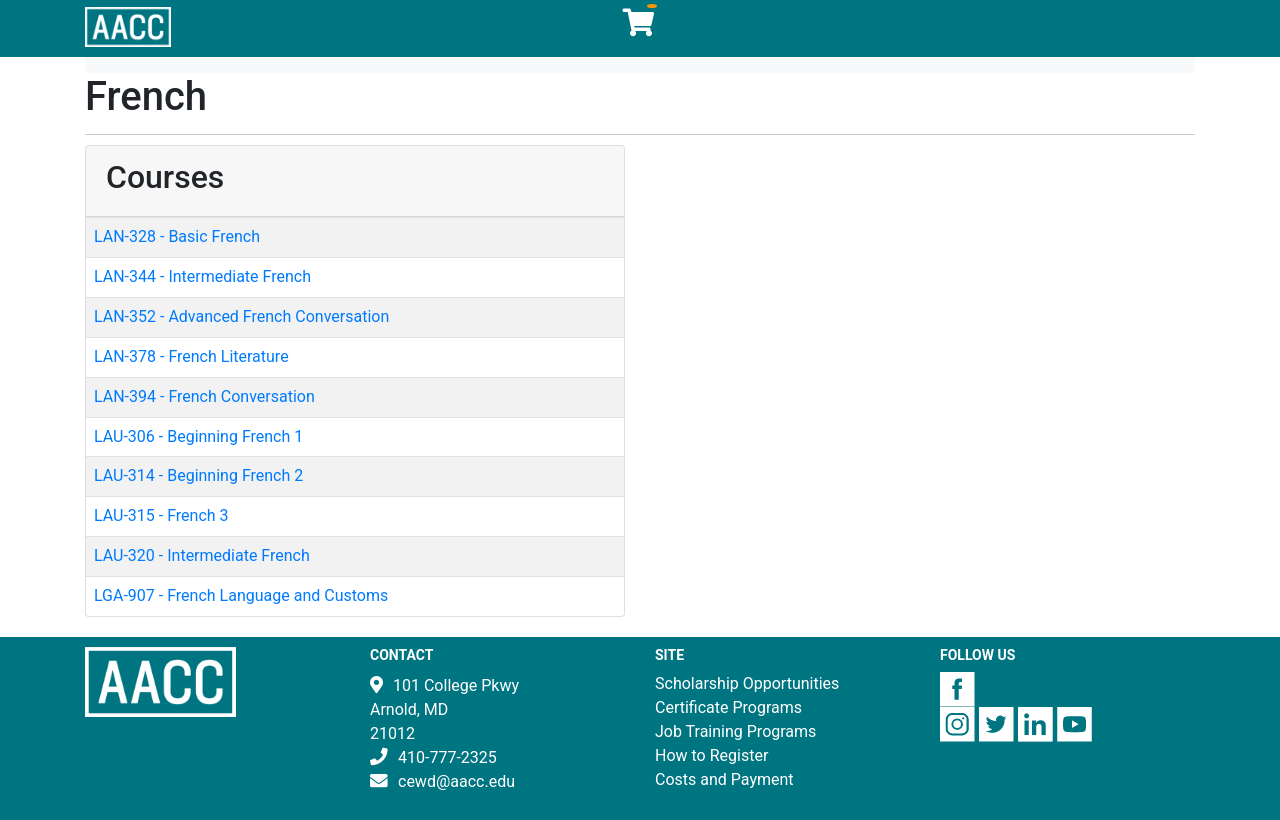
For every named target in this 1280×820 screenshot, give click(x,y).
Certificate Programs (728, 707)
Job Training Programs (735, 731)
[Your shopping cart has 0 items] (640, 27)
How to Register (711, 755)
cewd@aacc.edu (456, 781)
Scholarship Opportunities (747, 683)
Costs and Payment (724, 779)
